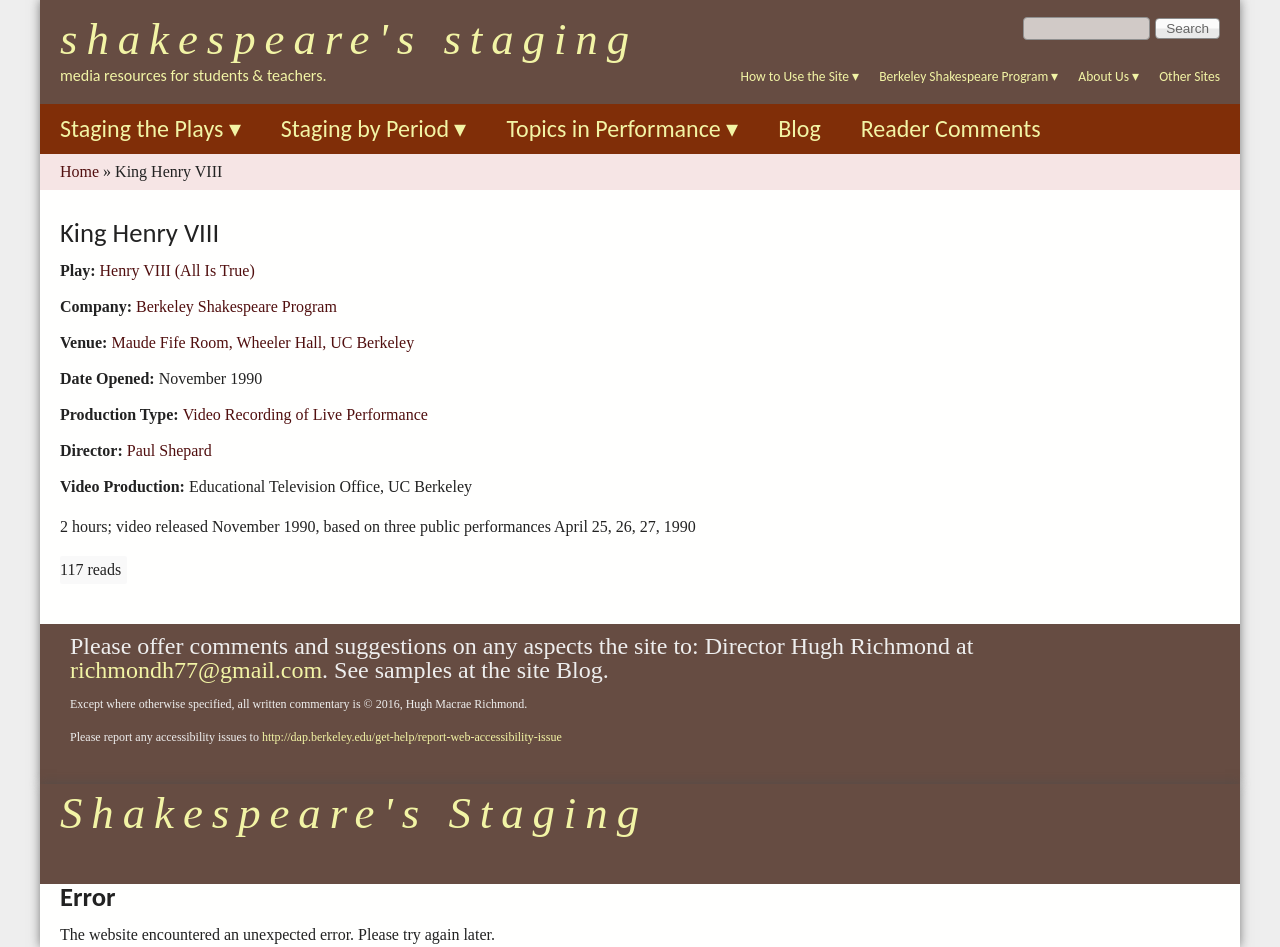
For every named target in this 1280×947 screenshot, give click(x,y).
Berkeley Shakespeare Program (968, 76)
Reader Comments (951, 128)
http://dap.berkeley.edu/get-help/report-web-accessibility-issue (412, 737)
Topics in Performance (622, 128)
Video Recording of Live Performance (305, 414)
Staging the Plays (150, 128)
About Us (1108, 76)
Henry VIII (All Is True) (177, 270)
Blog (799, 128)
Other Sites (1189, 76)
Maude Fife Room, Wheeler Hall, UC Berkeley (262, 342)
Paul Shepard (169, 450)
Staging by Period (374, 128)
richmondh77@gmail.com (196, 670)
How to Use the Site (800, 76)
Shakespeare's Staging (349, 39)
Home (79, 171)
